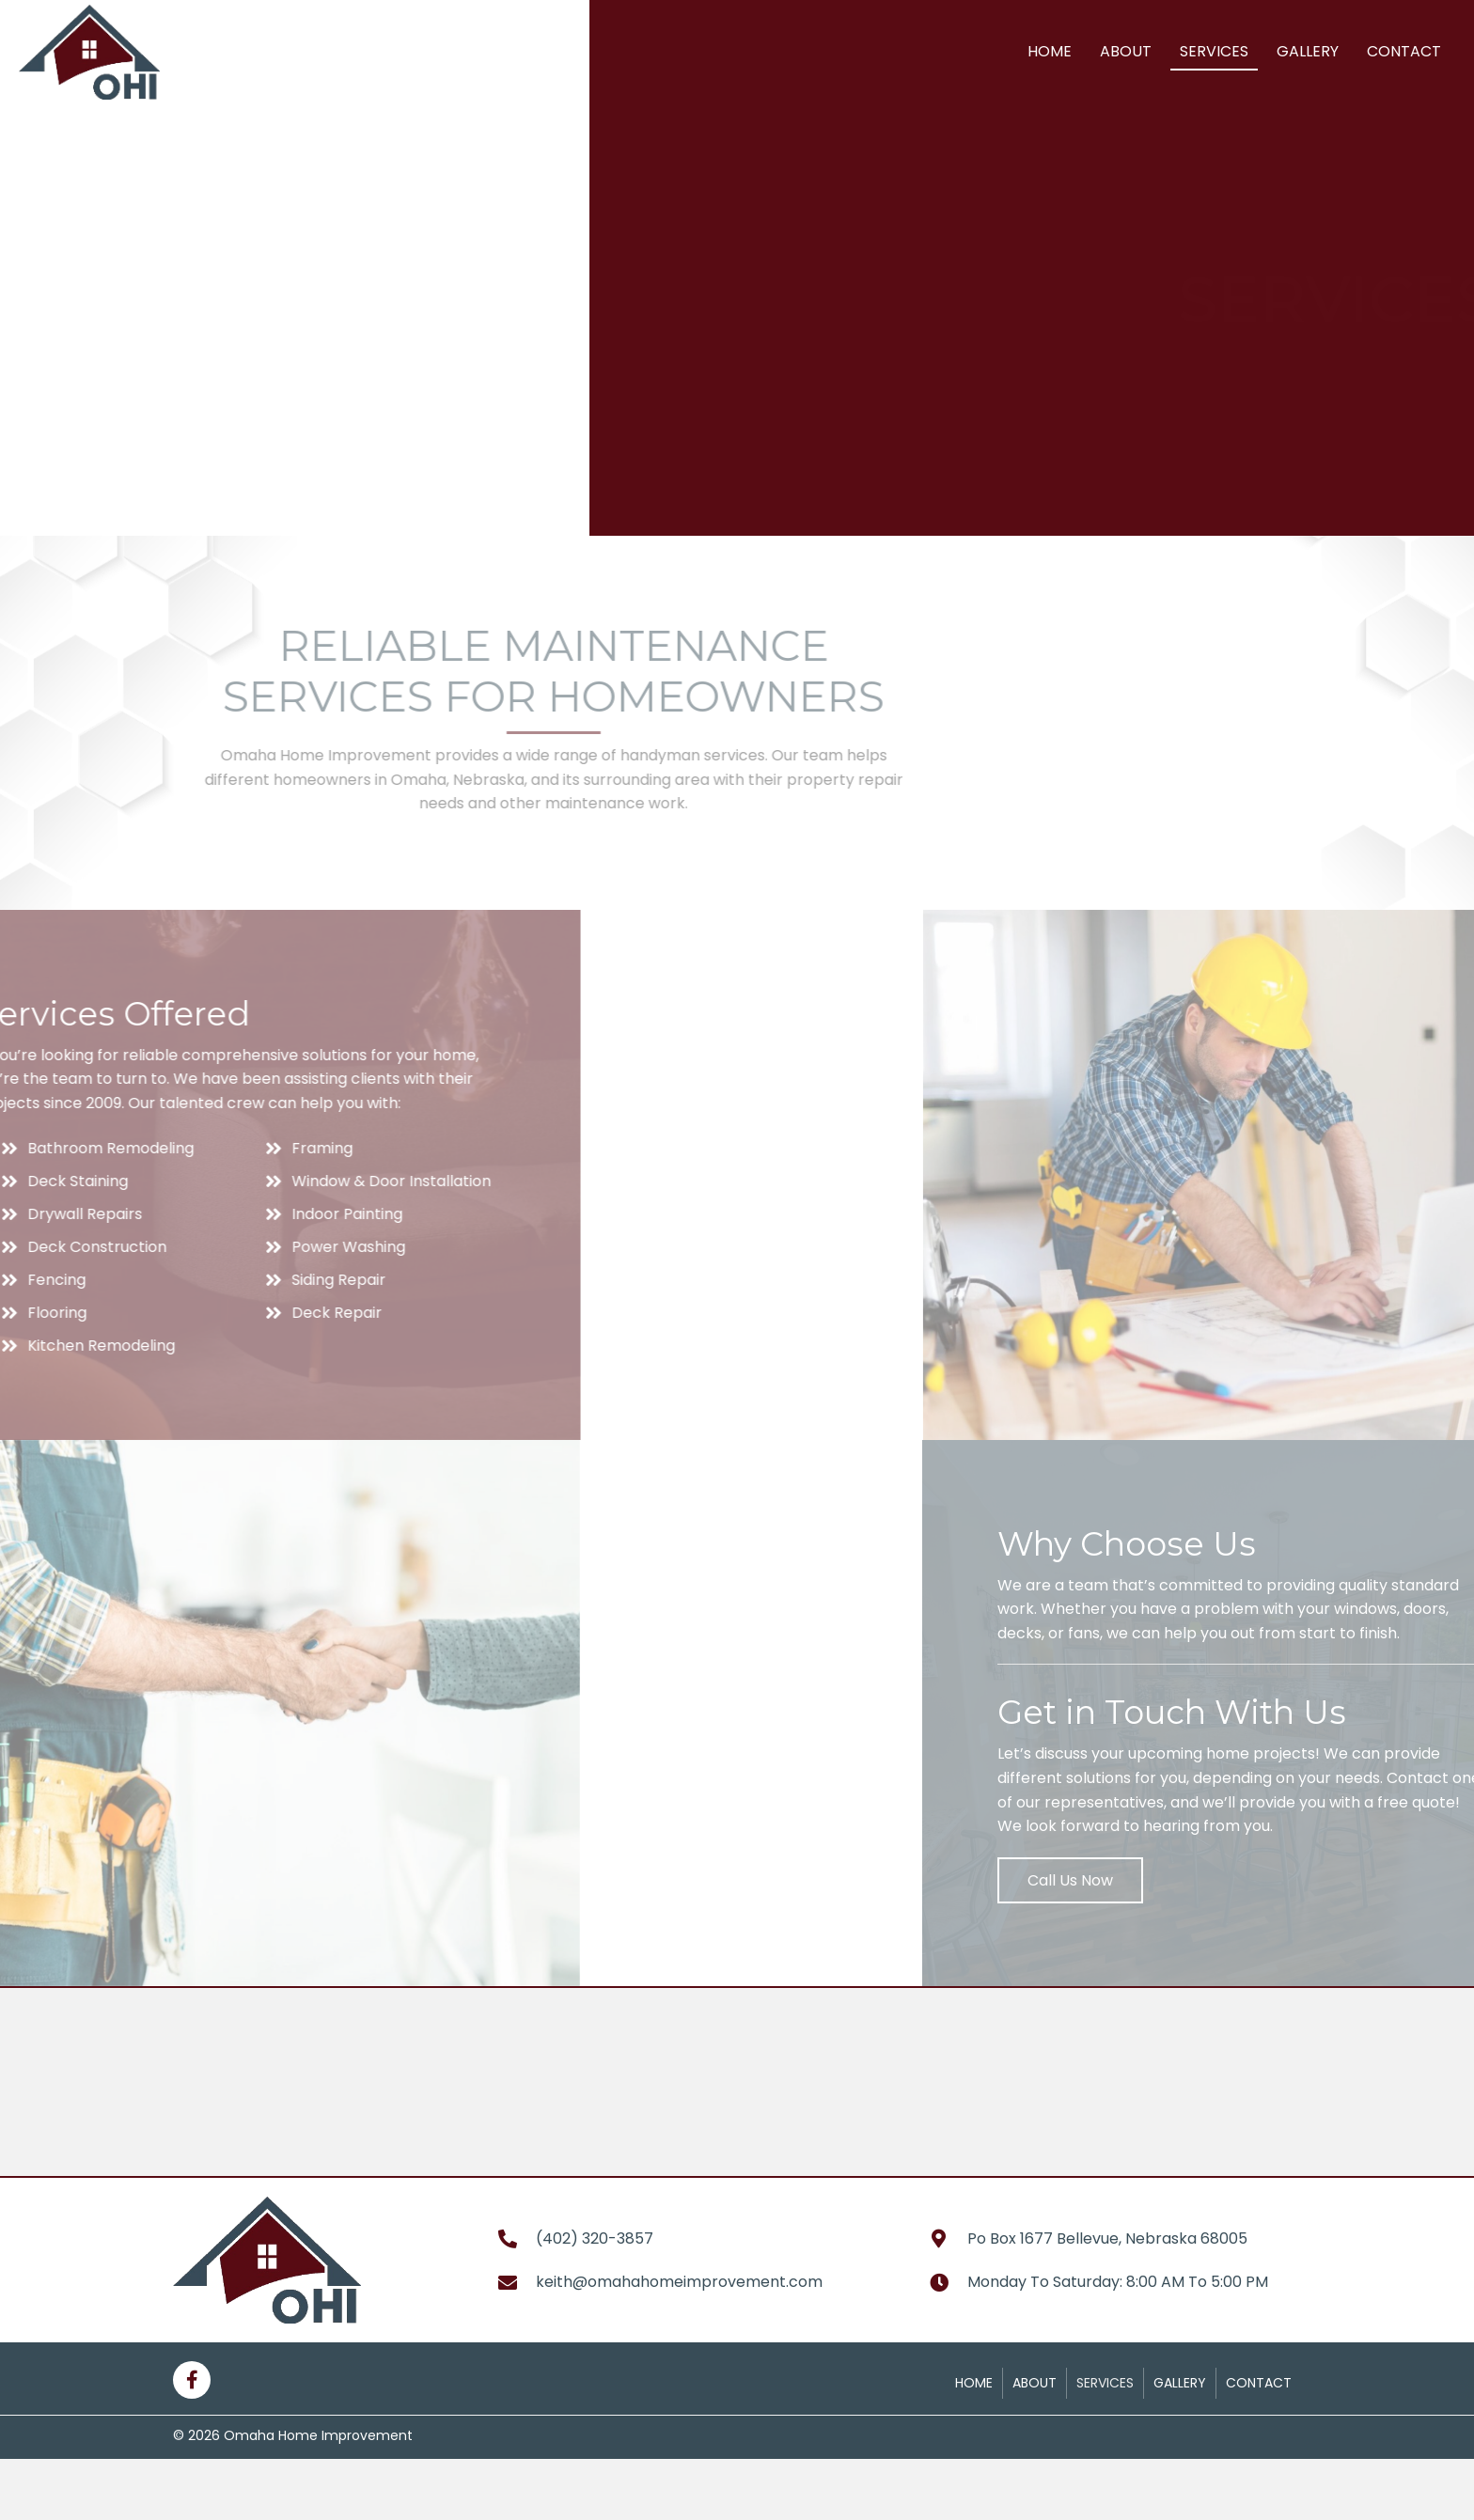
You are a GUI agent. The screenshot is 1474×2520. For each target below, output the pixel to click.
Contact (1259, 2382)
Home (974, 2382)
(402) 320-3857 (594, 2238)
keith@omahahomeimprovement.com (679, 2282)
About (1034, 2382)
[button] (1219, 1880)
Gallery (1179, 2382)
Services (1105, 2382)
